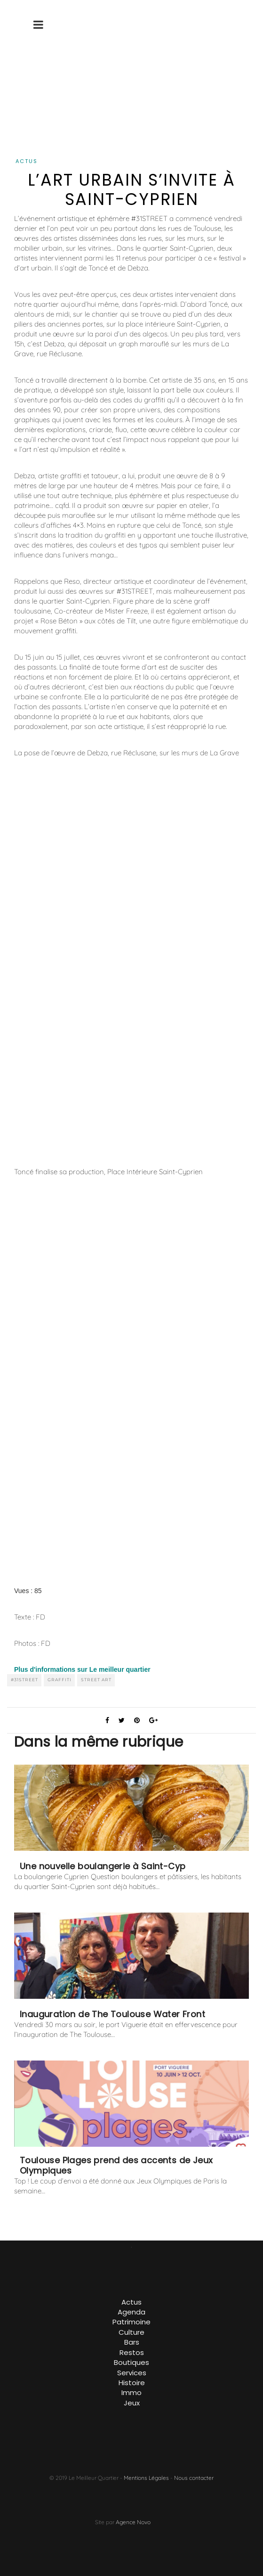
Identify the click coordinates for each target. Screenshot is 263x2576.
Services (131, 2373)
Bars (131, 2342)
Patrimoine (131, 2322)
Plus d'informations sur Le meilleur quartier (82, 1669)
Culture (131, 2332)
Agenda (131, 2312)
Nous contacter (194, 2477)
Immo (131, 2392)
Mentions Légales (146, 2477)
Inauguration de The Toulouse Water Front (112, 2014)
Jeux (132, 2403)
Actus (27, 161)
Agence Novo (133, 2522)
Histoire (132, 2383)
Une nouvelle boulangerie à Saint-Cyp (102, 1866)
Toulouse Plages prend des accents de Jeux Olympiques (116, 2165)
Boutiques (131, 2362)
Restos (132, 2352)
